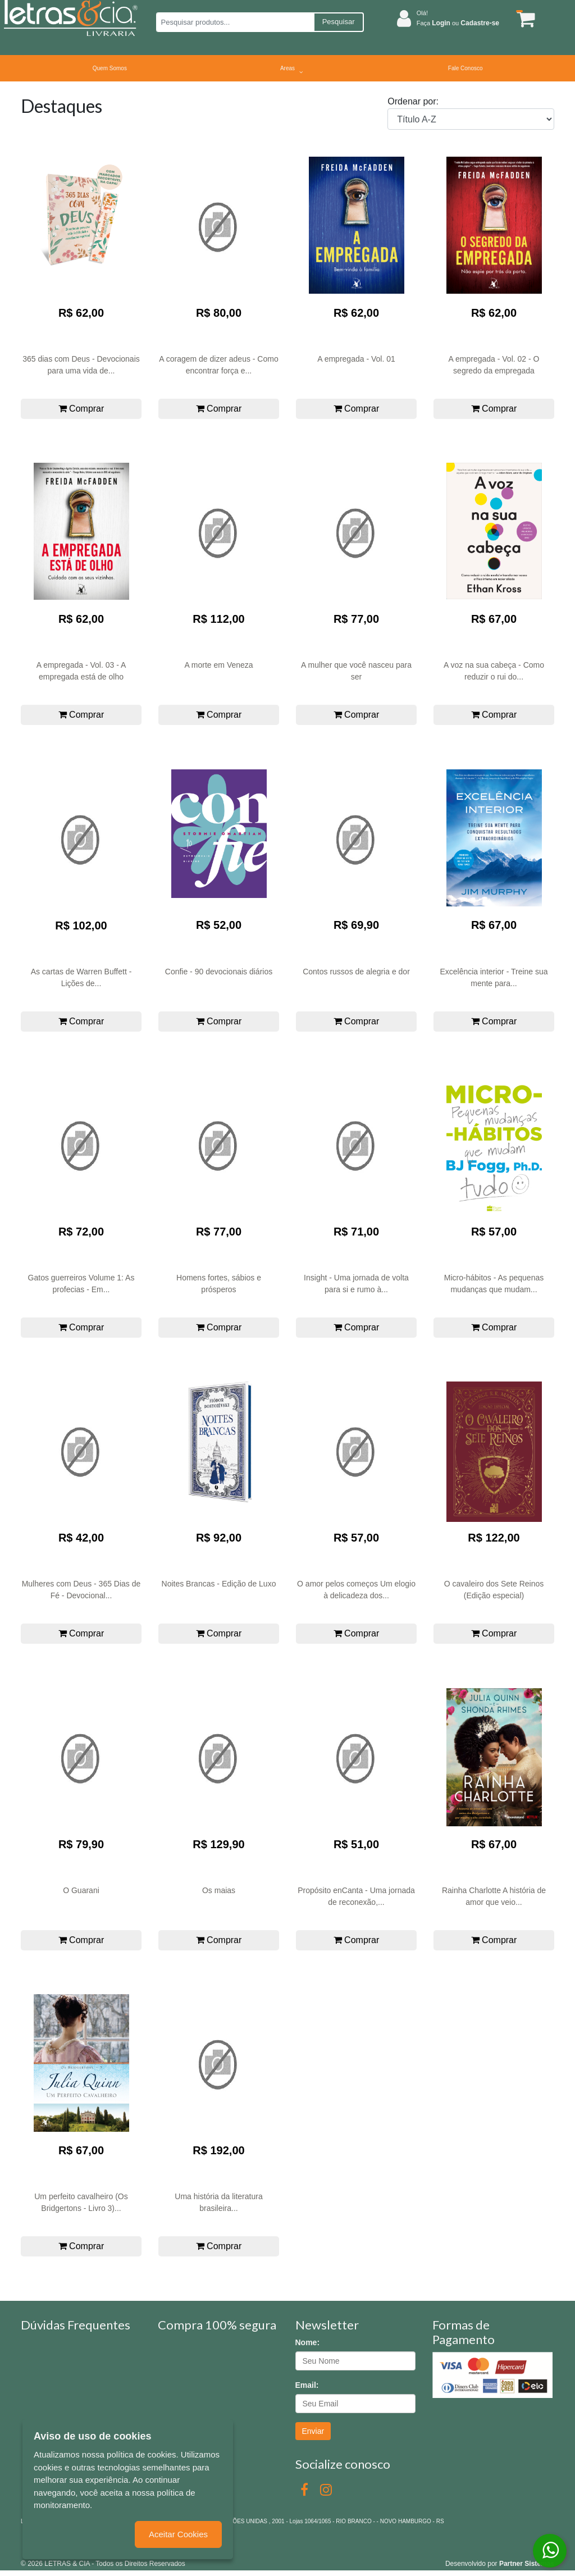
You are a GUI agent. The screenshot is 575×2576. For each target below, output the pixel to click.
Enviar (313, 2431)
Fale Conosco (465, 68)
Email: (307, 2385)
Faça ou (458, 23)
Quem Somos (110, 68)
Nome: (307, 2342)
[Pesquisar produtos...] (235, 22)
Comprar (81, 408)
